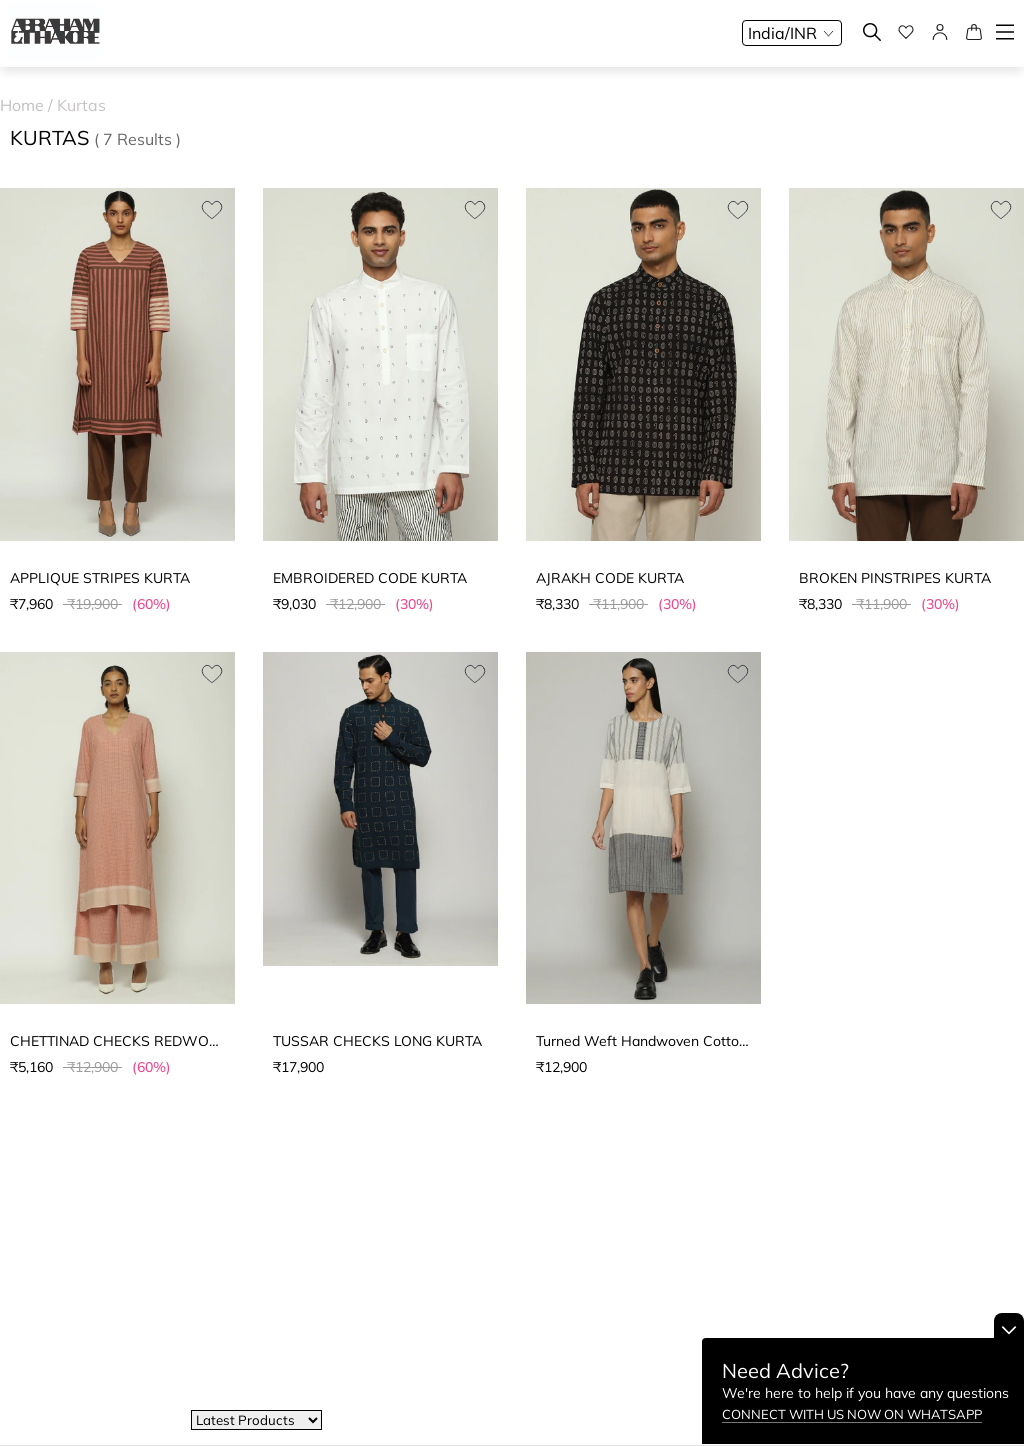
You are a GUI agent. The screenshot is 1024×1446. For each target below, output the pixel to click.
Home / (28, 105)
